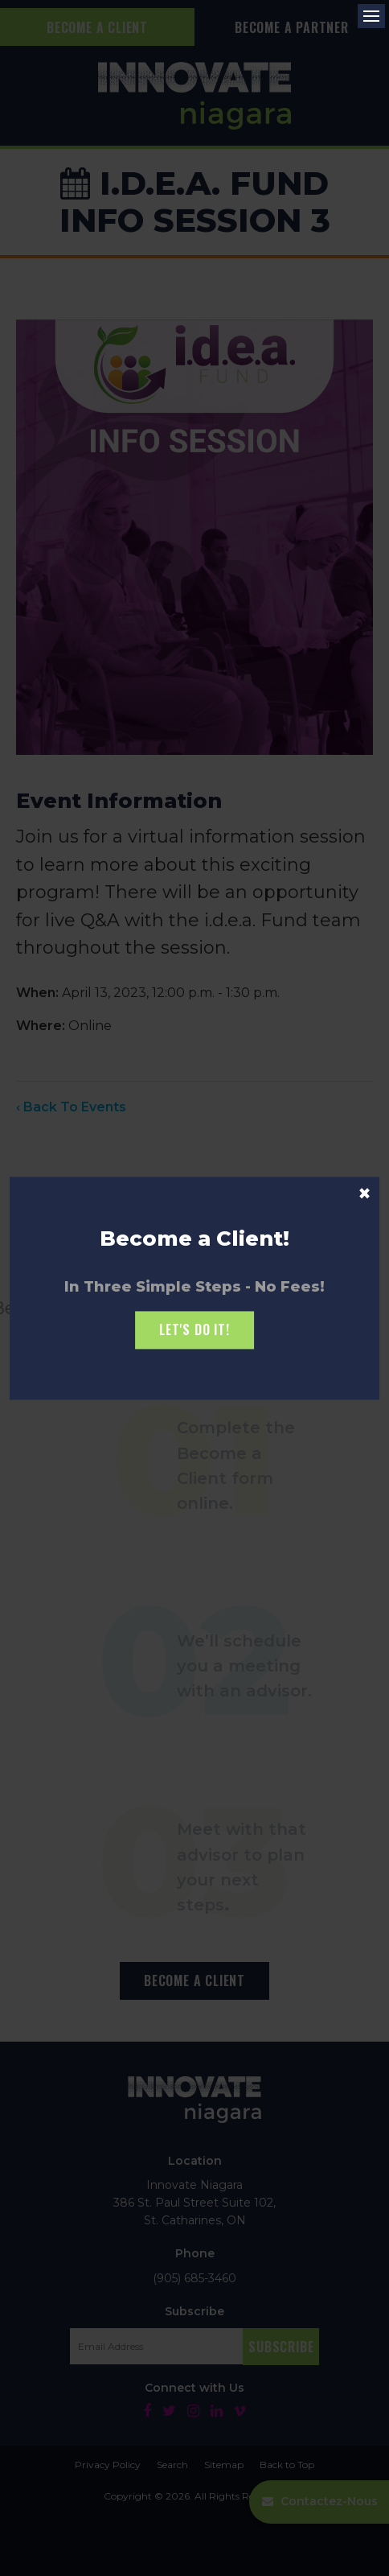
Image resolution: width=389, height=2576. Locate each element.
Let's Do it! (194, 1330)
